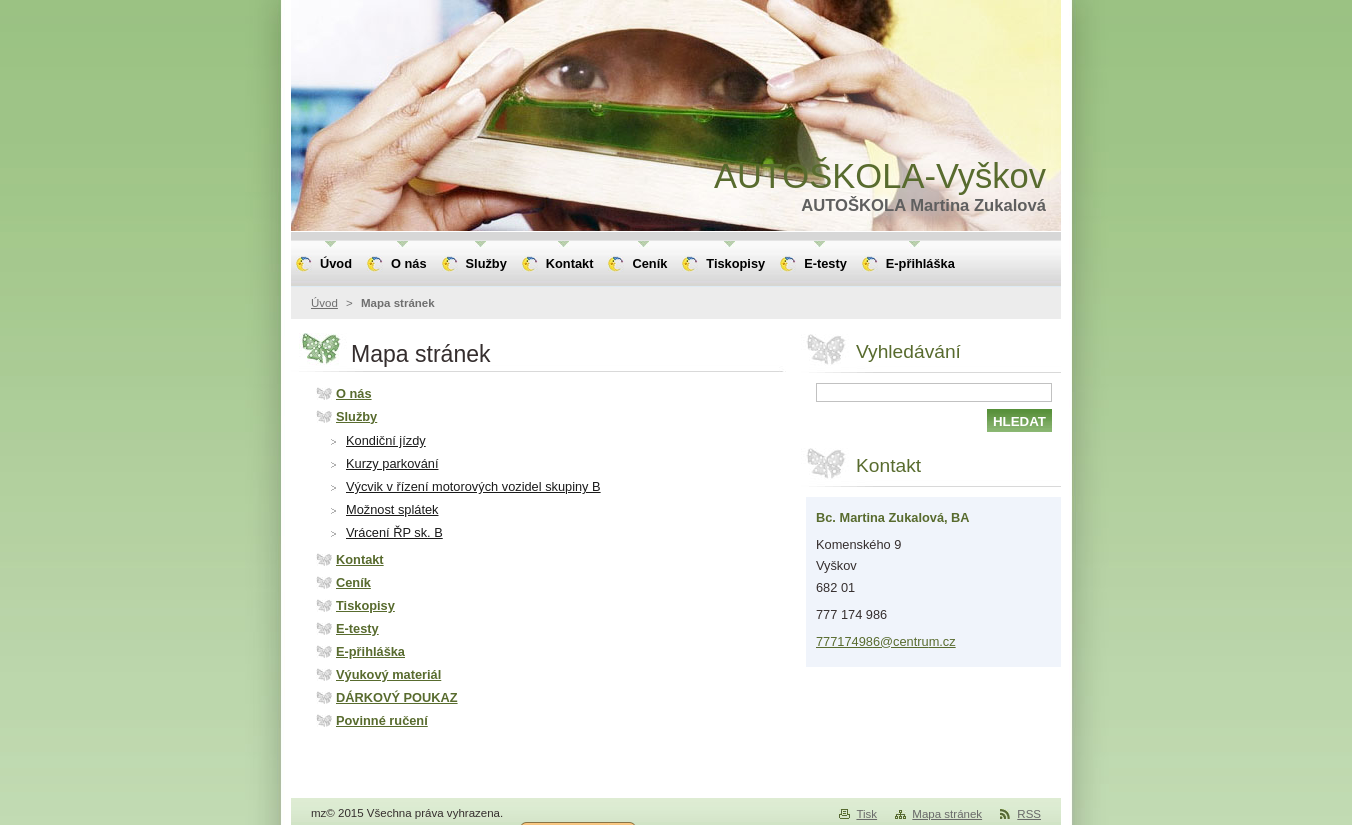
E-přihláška (370, 651)
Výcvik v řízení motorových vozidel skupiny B (473, 486)
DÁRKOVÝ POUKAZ (397, 697)
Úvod (324, 303)
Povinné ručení (382, 720)
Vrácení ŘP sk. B (394, 532)
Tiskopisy (365, 605)
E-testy (357, 628)
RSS (1029, 814)
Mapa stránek (947, 814)
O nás (354, 393)
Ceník (353, 582)
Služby (356, 416)
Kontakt (360, 559)
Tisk (866, 814)
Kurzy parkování (392, 463)
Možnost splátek (392, 509)
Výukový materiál (388, 674)
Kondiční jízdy (386, 440)
